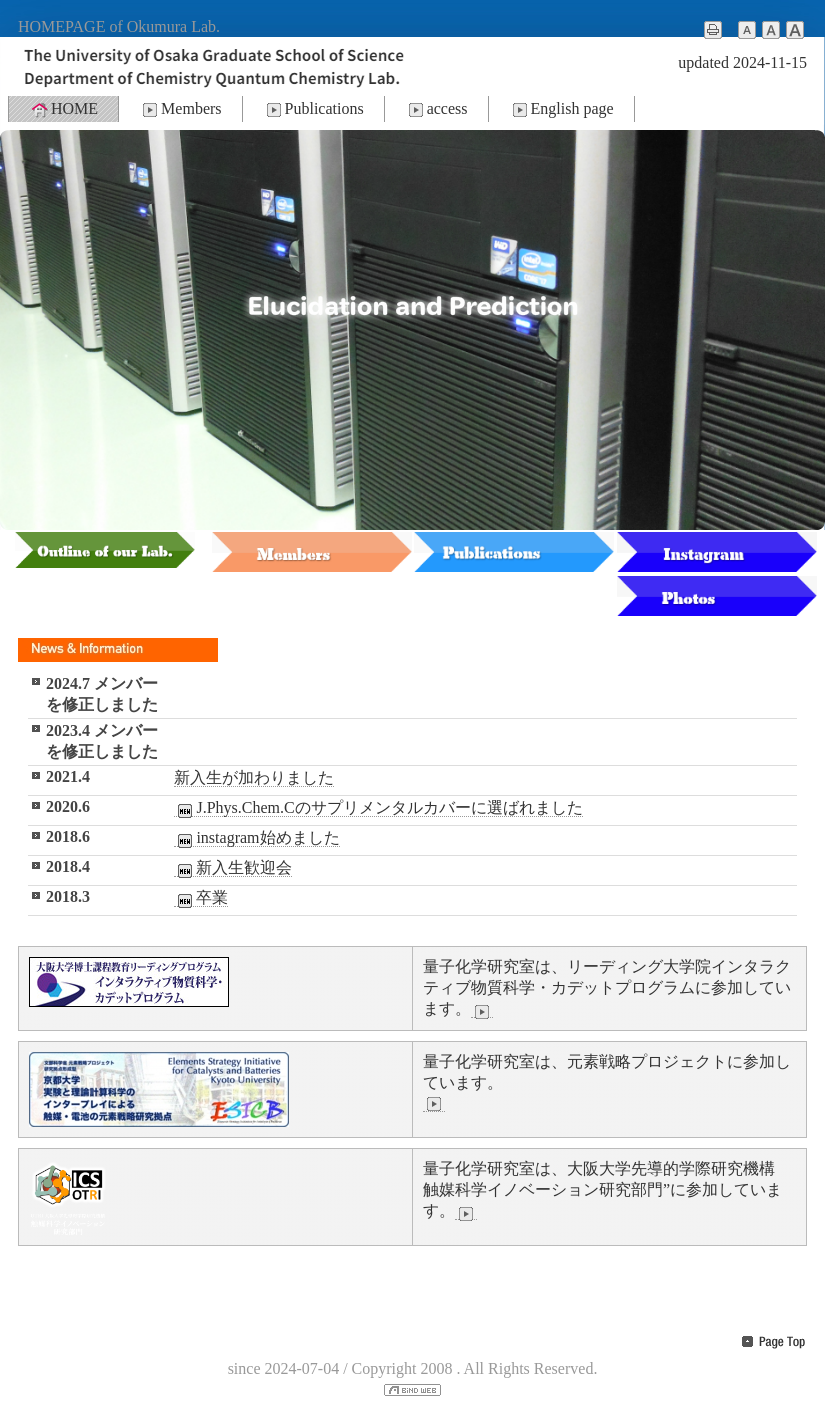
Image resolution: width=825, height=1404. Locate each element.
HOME (63, 109)
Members (180, 109)
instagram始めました (256, 838)
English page (561, 109)
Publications (313, 109)
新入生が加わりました (254, 777)
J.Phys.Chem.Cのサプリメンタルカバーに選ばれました (378, 808)
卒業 (201, 898)
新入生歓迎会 (233, 868)
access (436, 109)
